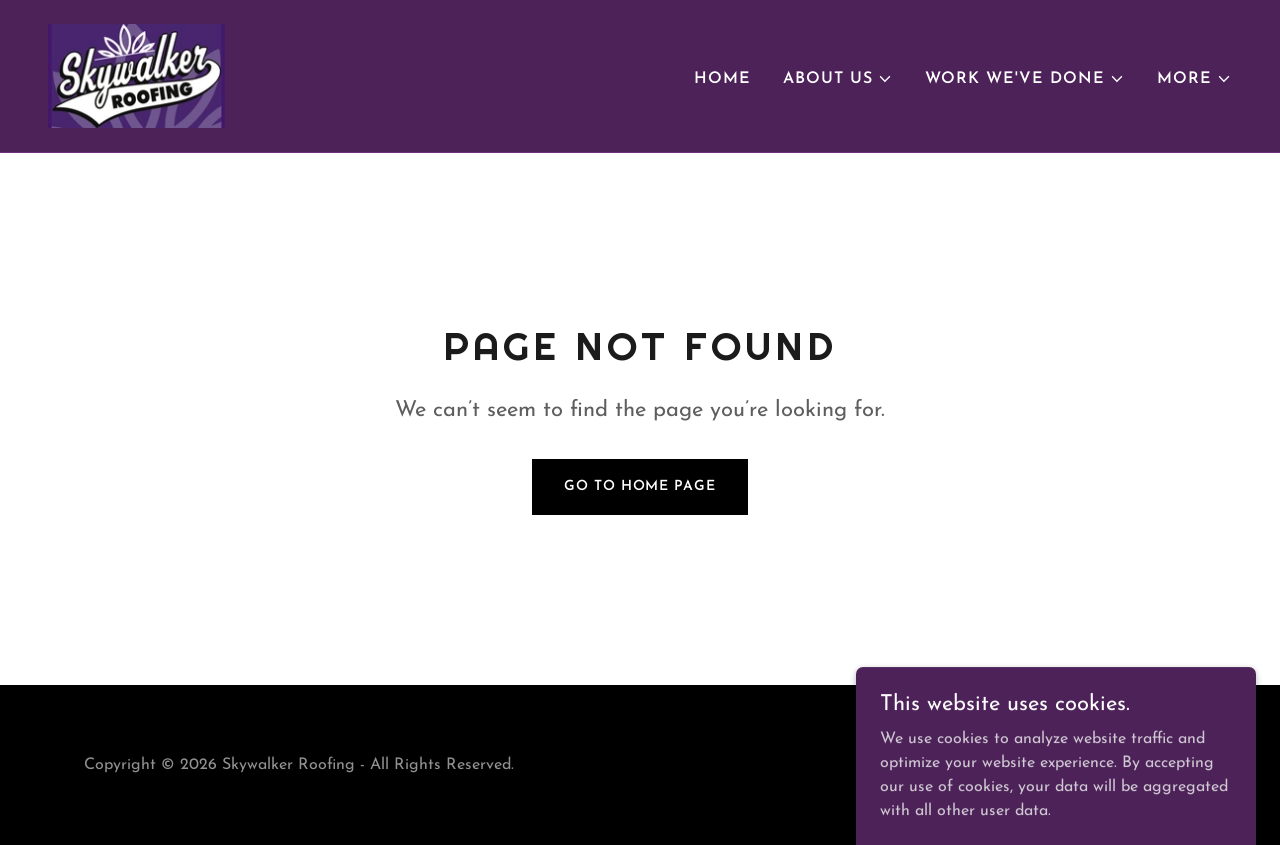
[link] (136, 75)
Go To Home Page (639, 486)
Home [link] (722, 79)
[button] (838, 79)
